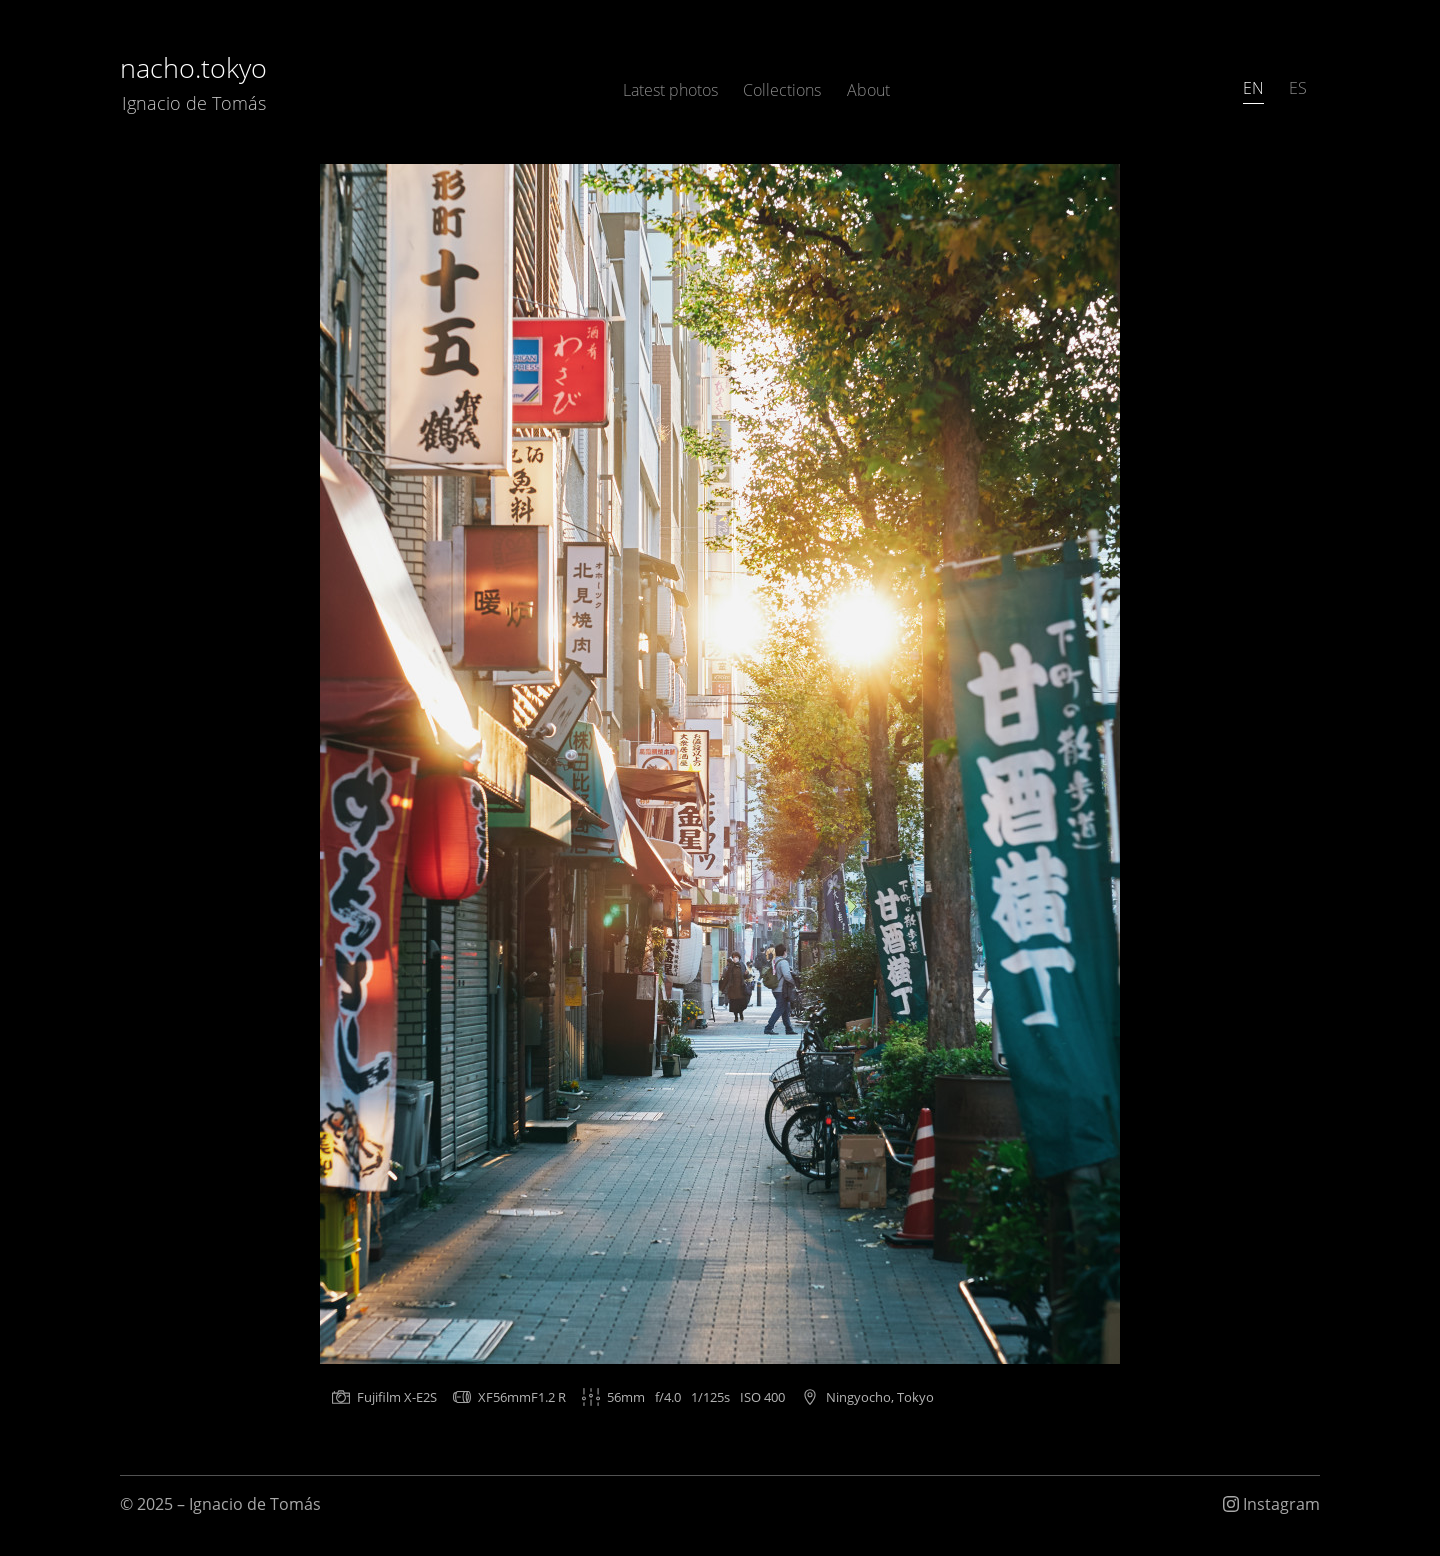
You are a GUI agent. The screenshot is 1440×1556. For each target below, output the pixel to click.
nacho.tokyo (193, 82)
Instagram (1271, 1504)
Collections (782, 90)
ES (1298, 88)
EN (1253, 88)
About (868, 90)
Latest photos (670, 90)
